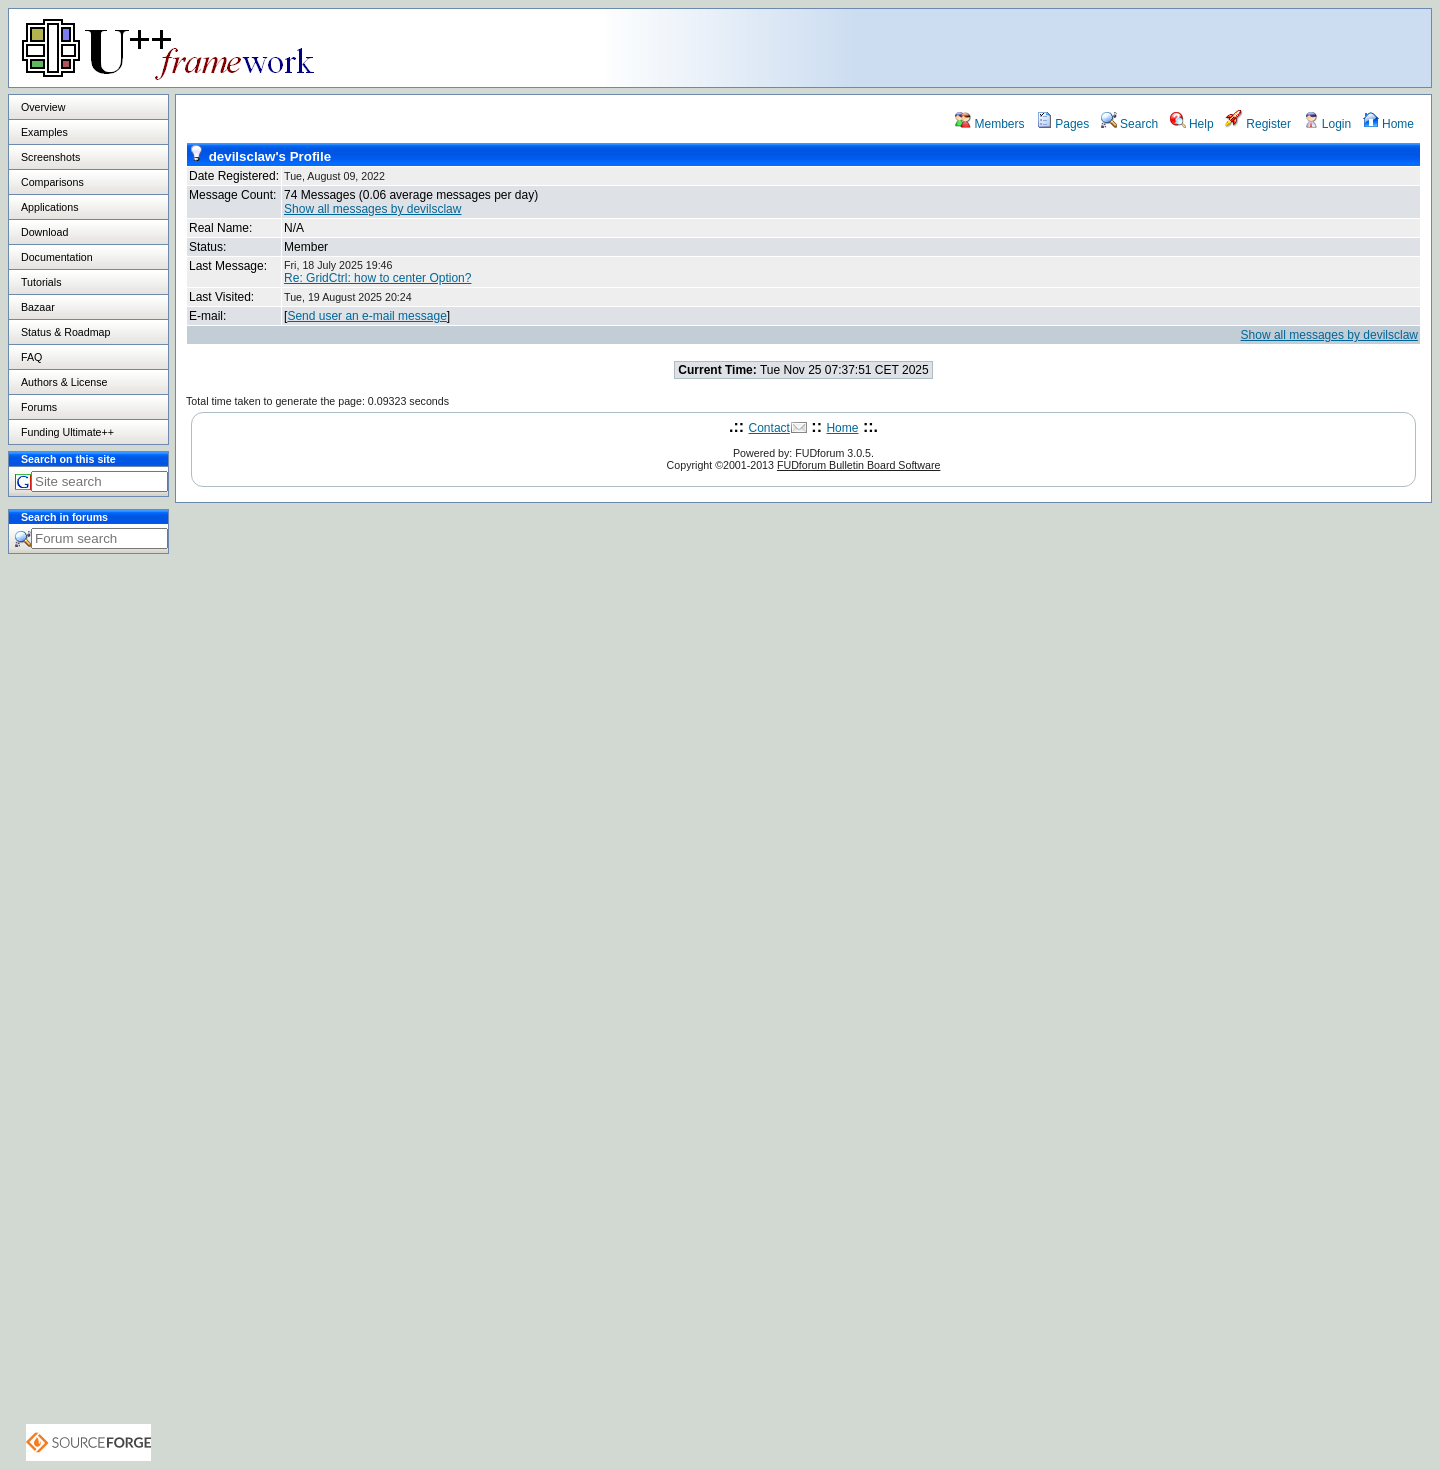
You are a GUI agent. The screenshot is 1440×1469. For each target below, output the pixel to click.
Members (989, 124)
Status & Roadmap (65, 332)
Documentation (57, 257)
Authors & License (64, 382)
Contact (769, 428)
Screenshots (50, 157)
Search (1129, 124)
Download (44, 232)
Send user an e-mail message (366, 316)
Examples (44, 132)
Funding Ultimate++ (67, 432)
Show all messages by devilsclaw (372, 209)
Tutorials (41, 282)
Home (1388, 124)
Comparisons (52, 182)
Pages (1062, 124)
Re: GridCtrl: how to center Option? (377, 278)
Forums (39, 407)
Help (1192, 124)
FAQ (31, 357)
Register (1258, 124)
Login (1327, 124)
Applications (49, 207)
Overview (43, 107)
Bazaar (38, 307)
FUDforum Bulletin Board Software (858, 465)
